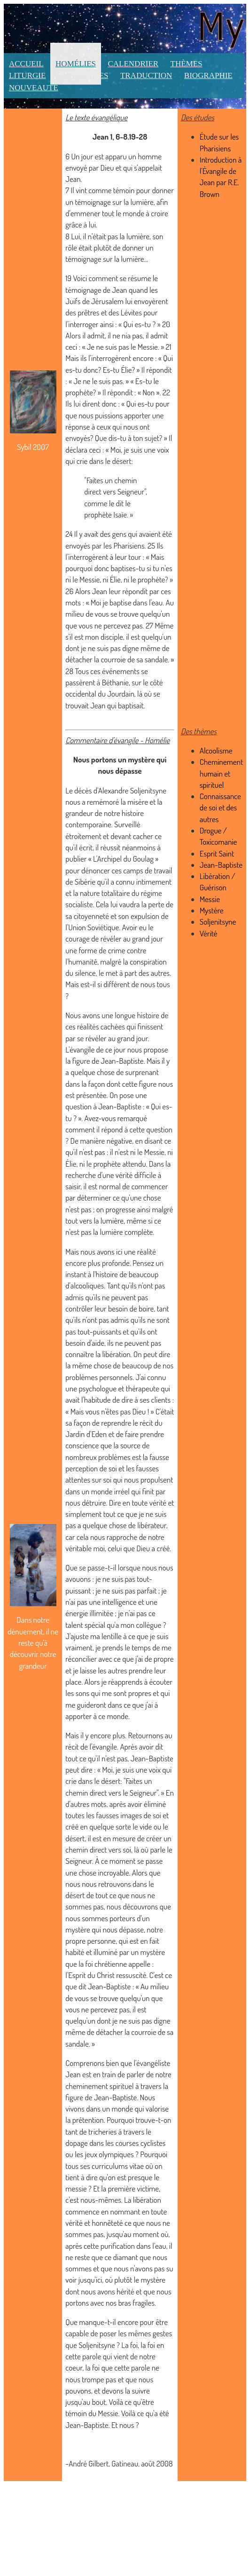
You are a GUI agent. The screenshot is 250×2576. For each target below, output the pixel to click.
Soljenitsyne (148, 790)
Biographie (208, 75)
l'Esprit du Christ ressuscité (105, 1975)
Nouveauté (33, 87)
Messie (210, 899)
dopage (76, 2143)
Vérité (209, 933)
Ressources (83, 75)
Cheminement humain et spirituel (221, 773)
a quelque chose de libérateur (122, 1525)
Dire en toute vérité (137, 1503)
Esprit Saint (217, 853)
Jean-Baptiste (122, 1061)
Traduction (146, 75)
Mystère (212, 910)
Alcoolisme (216, 750)
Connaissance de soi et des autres (220, 807)
